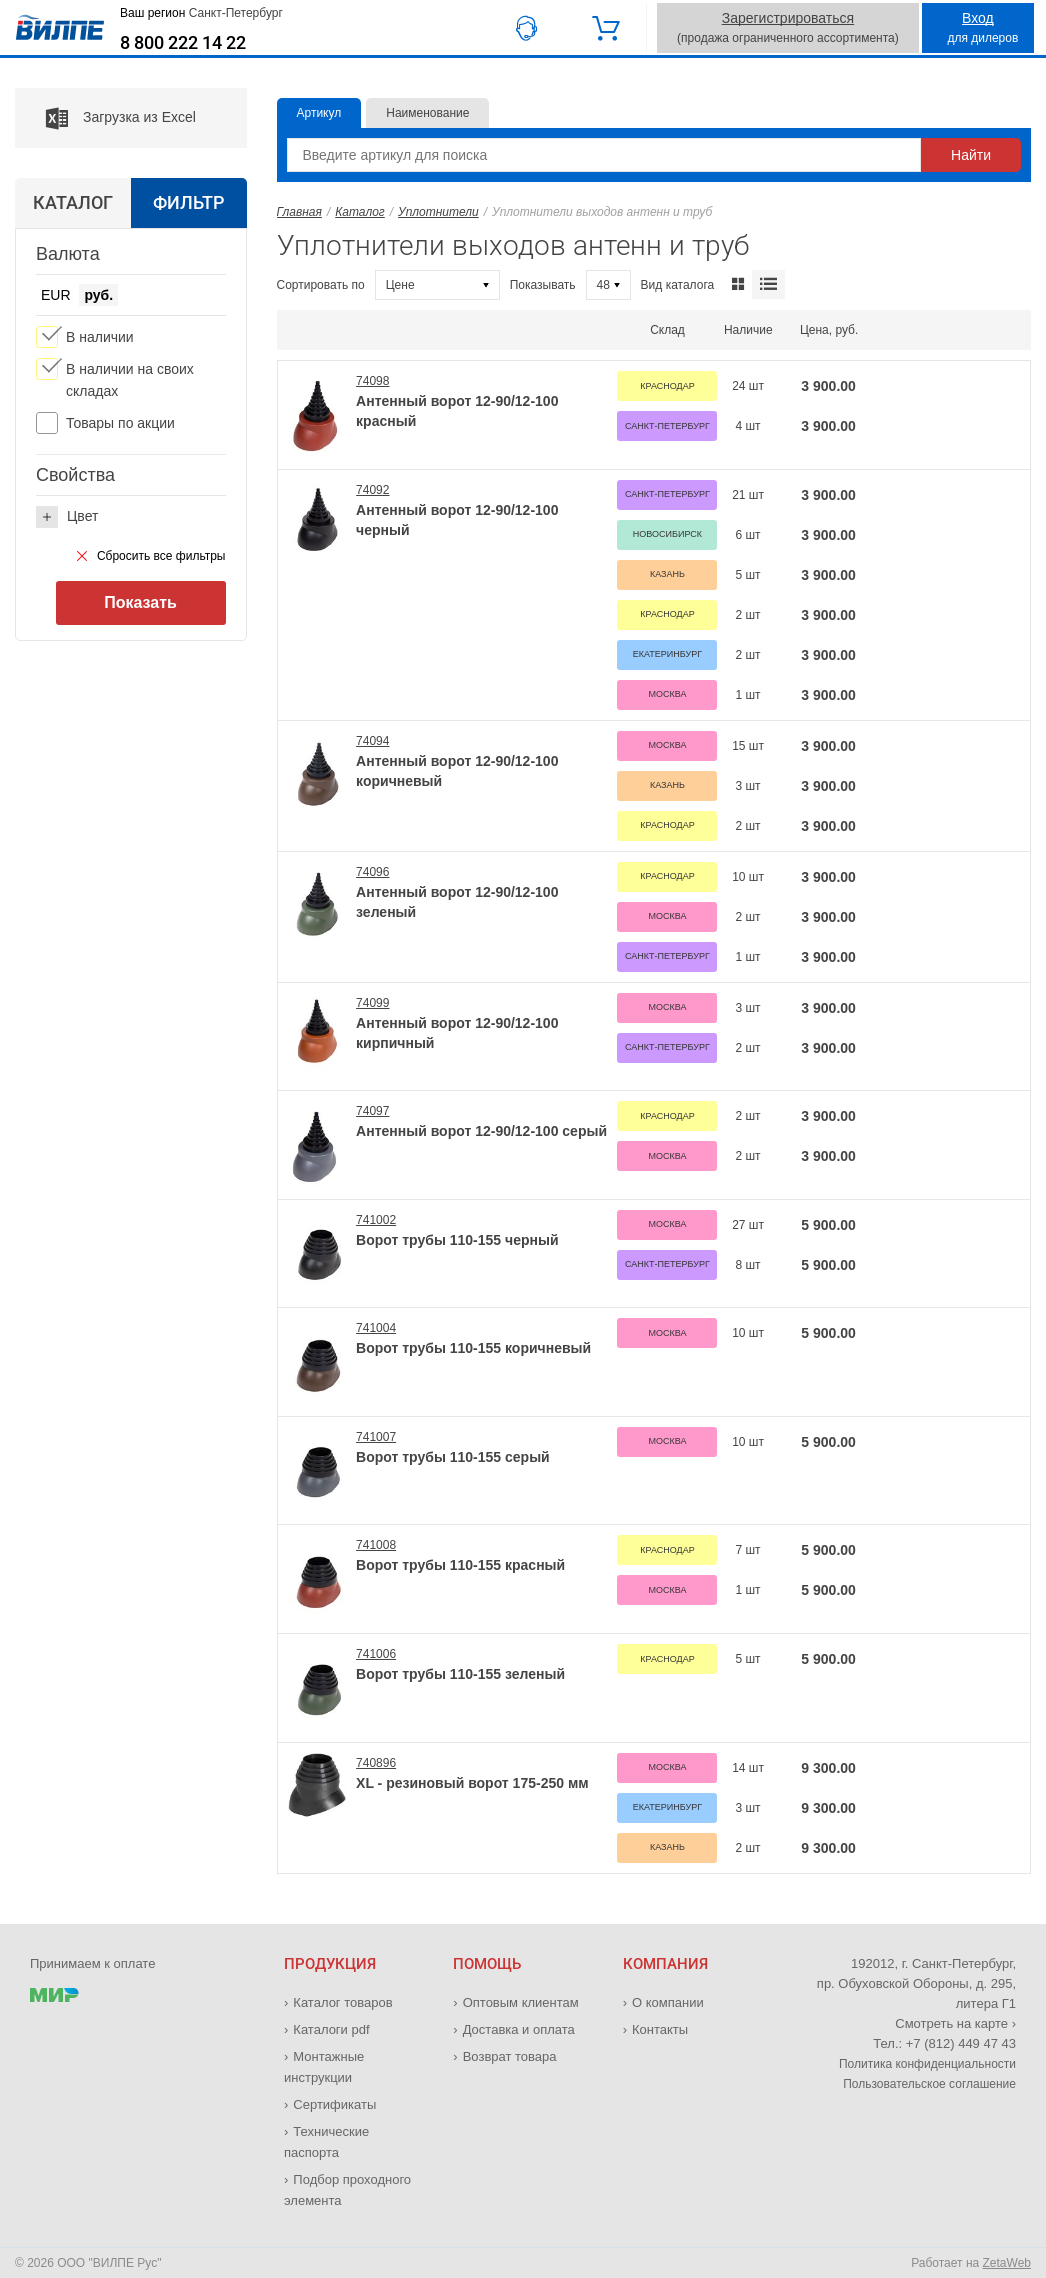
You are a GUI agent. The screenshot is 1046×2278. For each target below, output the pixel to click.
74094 (372, 741)
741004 (376, 1328)
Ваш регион (201, 13)
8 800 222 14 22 (183, 43)
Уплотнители (438, 212)
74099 (372, 1003)
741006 (376, 1654)
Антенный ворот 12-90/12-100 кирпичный (457, 1033)
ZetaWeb (1007, 2263)
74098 (372, 381)
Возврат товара (510, 2056)
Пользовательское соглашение (929, 2084)
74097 (372, 1111)
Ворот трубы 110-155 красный (460, 1565)
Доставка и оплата (519, 2029)
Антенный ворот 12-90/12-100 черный (457, 520)
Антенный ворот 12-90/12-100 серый (481, 1131)
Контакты (660, 2029)
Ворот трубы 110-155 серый (453, 1457)
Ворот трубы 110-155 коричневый (473, 1348)
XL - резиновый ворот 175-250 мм (472, 1783)
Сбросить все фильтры (151, 556)
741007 (376, 1437)
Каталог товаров (342, 2002)
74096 (372, 872)
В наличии (100, 337)
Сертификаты (334, 2104)
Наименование (427, 113)
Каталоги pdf (331, 2029)
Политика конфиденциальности (927, 2064)
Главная (299, 212)
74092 (372, 490)
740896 (376, 1763)
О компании (668, 2002)
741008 (376, 1545)
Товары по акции (120, 423)
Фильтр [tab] (188, 202)
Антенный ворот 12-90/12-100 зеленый (457, 902)
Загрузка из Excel (105, 118)
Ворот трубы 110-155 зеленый (460, 1674)
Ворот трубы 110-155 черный (457, 1240)
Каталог (360, 212)
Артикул (319, 113)
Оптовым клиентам (521, 2002)
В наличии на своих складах (130, 380)
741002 (376, 1220)
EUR (56, 295)
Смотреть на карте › (955, 2023)
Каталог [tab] (73, 202)
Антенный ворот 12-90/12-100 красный (457, 411)
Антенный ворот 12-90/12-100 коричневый (457, 771)
